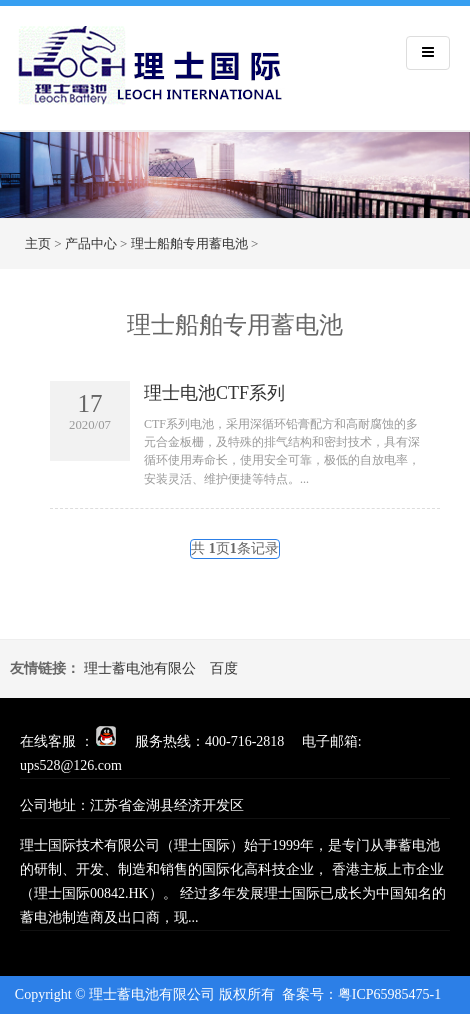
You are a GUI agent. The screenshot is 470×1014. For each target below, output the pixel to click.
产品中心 (91, 243)
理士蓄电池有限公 (140, 668)
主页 (38, 243)
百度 (224, 668)
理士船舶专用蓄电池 (189, 243)
